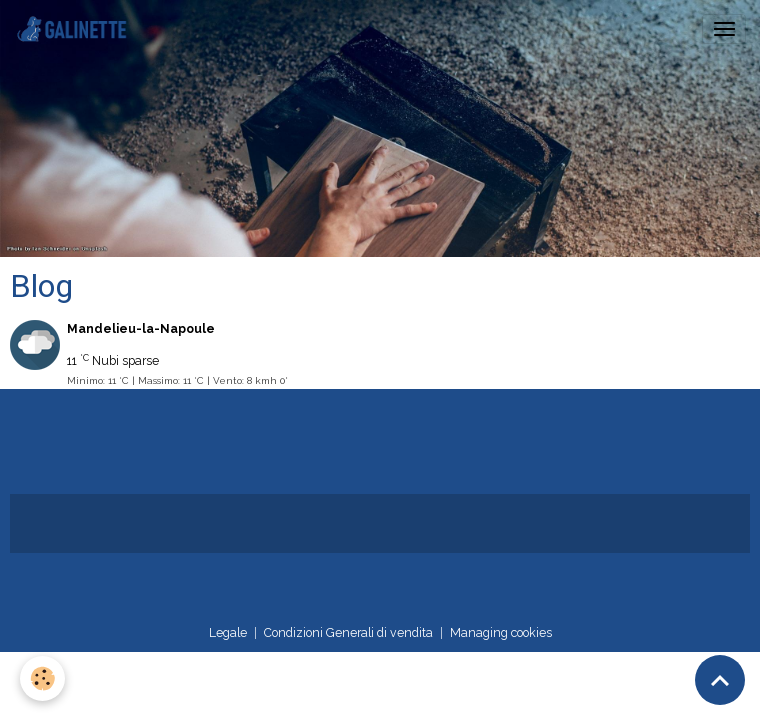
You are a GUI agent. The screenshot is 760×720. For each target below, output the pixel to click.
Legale (228, 632)
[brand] (76, 29)
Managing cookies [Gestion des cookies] (501, 632)
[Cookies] (42, 678)
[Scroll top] (720, 680)
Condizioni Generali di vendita (348, 632)
